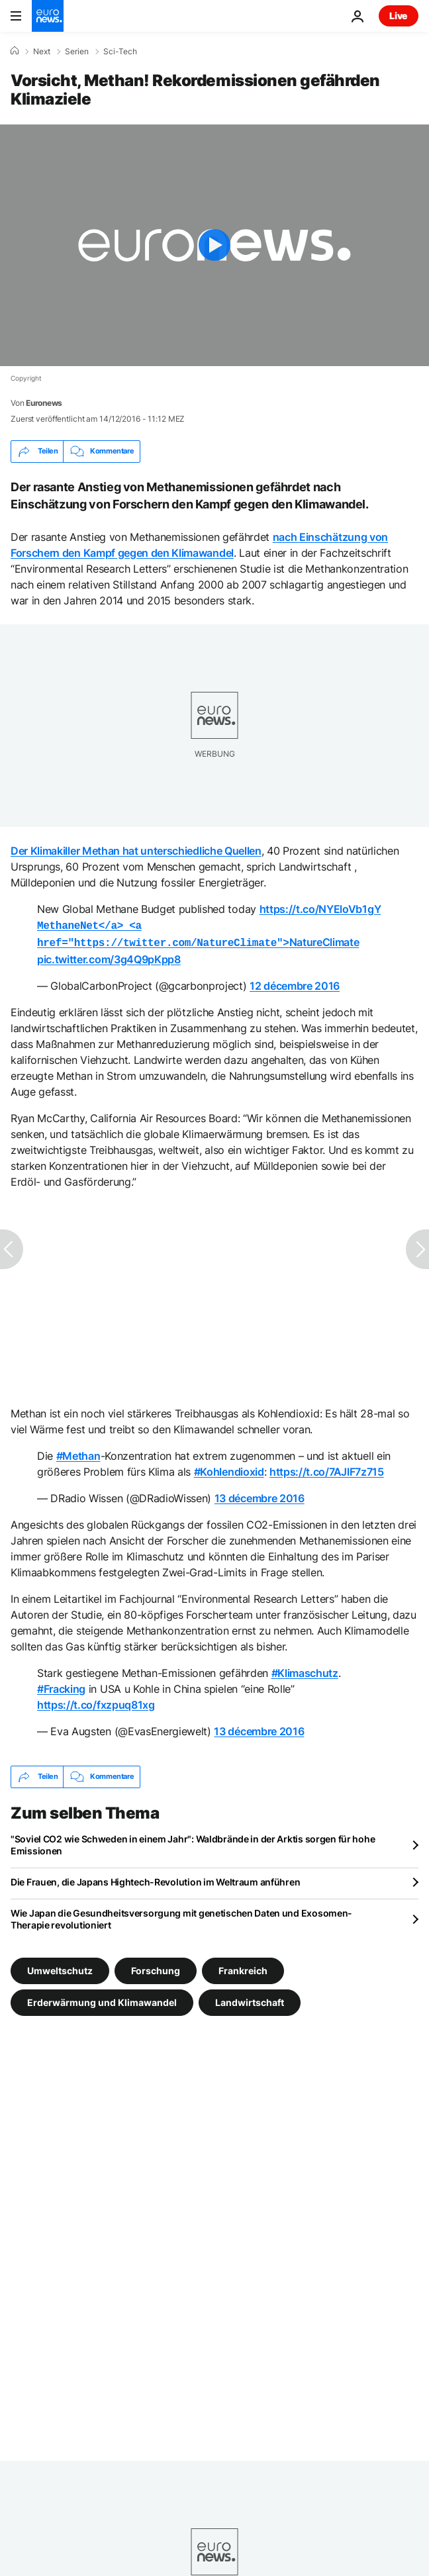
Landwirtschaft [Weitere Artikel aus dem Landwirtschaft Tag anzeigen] (249, 1999)
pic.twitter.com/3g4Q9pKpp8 (109, 956)
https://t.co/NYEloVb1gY (320, 909)
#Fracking (61, 1686)
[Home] (15, 51)
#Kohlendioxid (229, 1469)
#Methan (78, 1453)
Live (398, 15)
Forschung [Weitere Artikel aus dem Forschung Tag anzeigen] (155, 1967)
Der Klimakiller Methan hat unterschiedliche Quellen (136, 850)
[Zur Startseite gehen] (48, 16)
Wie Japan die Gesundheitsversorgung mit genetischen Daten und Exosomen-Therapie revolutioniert (181, 1916)
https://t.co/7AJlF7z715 (326, 1469)
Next (41, 52)
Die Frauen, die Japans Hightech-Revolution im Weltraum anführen (155, 1879)
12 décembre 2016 (295, 983)
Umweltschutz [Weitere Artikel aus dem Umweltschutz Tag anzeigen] (60, 1967)
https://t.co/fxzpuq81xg (96, 1702)
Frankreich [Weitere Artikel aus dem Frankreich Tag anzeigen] (242, 1967)
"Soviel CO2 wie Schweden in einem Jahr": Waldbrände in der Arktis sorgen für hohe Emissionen (193, 1842)
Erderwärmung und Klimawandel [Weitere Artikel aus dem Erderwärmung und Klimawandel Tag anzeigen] (102, 1999)
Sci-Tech (120, 52)
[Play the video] (214, 245)
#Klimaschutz (304, 1670)
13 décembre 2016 (260, 1495)
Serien (77, 52)
